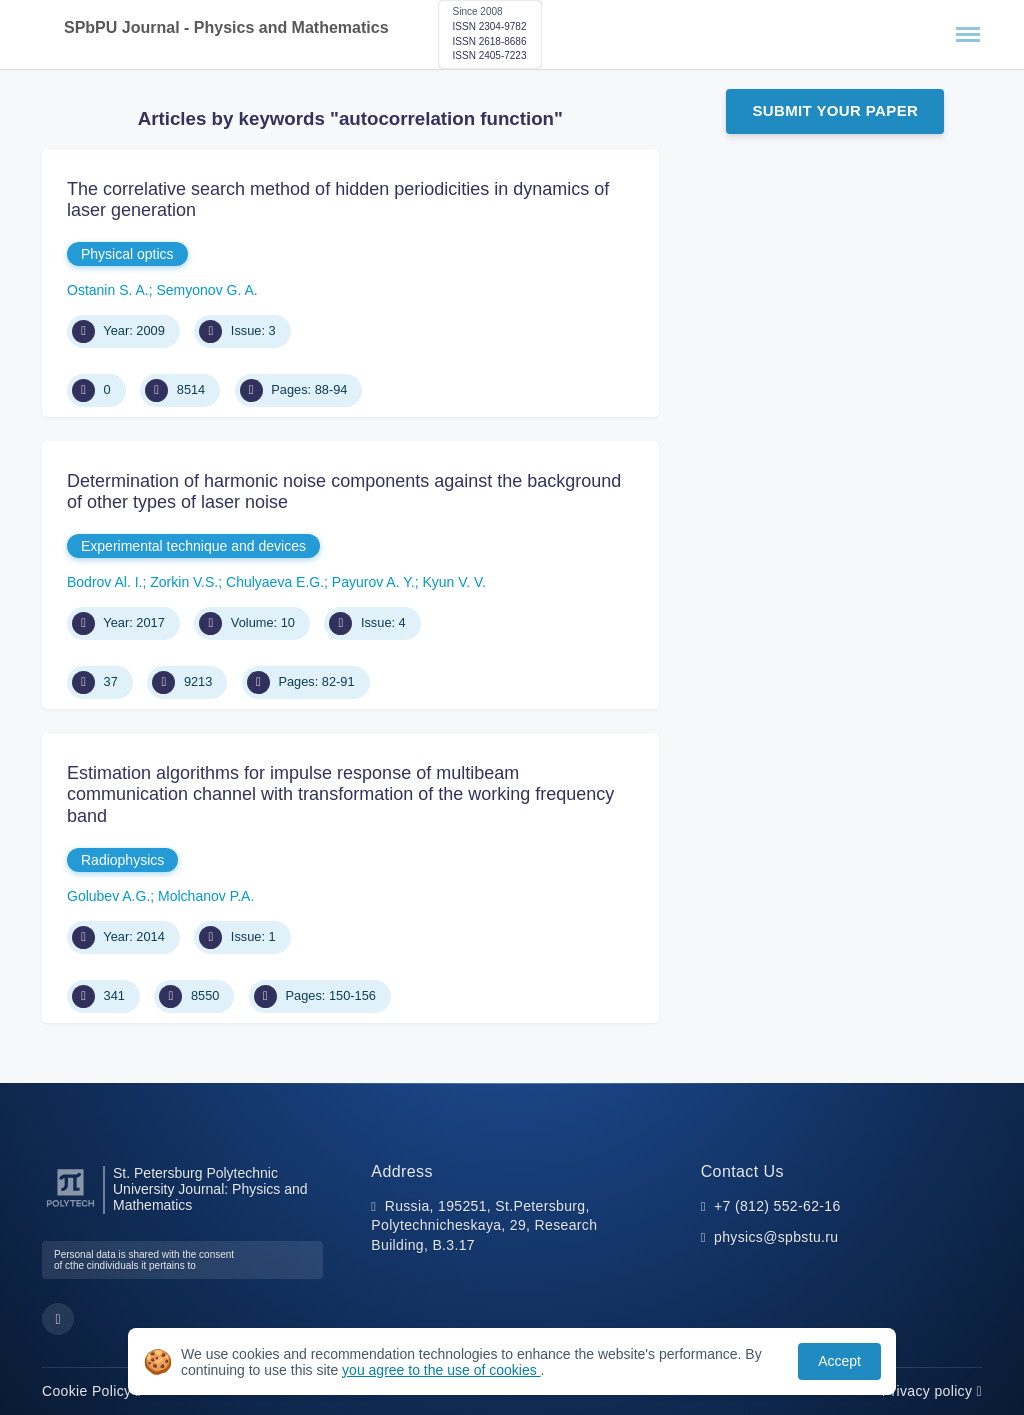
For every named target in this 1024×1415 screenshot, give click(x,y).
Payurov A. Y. (373, 582)
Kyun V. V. (454, 582)
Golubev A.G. (108, 896)
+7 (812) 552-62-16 (777, 1206)
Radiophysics (122, 860)
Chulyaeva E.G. (275, 582)
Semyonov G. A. (207, 290)
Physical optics (127, 254)
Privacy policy (932, 1391)
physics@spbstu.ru (776, 1237)
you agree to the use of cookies (441, 1370)
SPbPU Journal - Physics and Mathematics (226, 27)
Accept (839, 1361)
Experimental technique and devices (193, 546)
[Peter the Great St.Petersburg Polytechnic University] (70, 1207)
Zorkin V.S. (184, 582)
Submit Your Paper (835, 110)
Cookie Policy (91, 1391)
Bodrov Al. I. (104, 582)
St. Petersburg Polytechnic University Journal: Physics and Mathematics (210, 1189)
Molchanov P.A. (206, 896)
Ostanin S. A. (108, 290)
